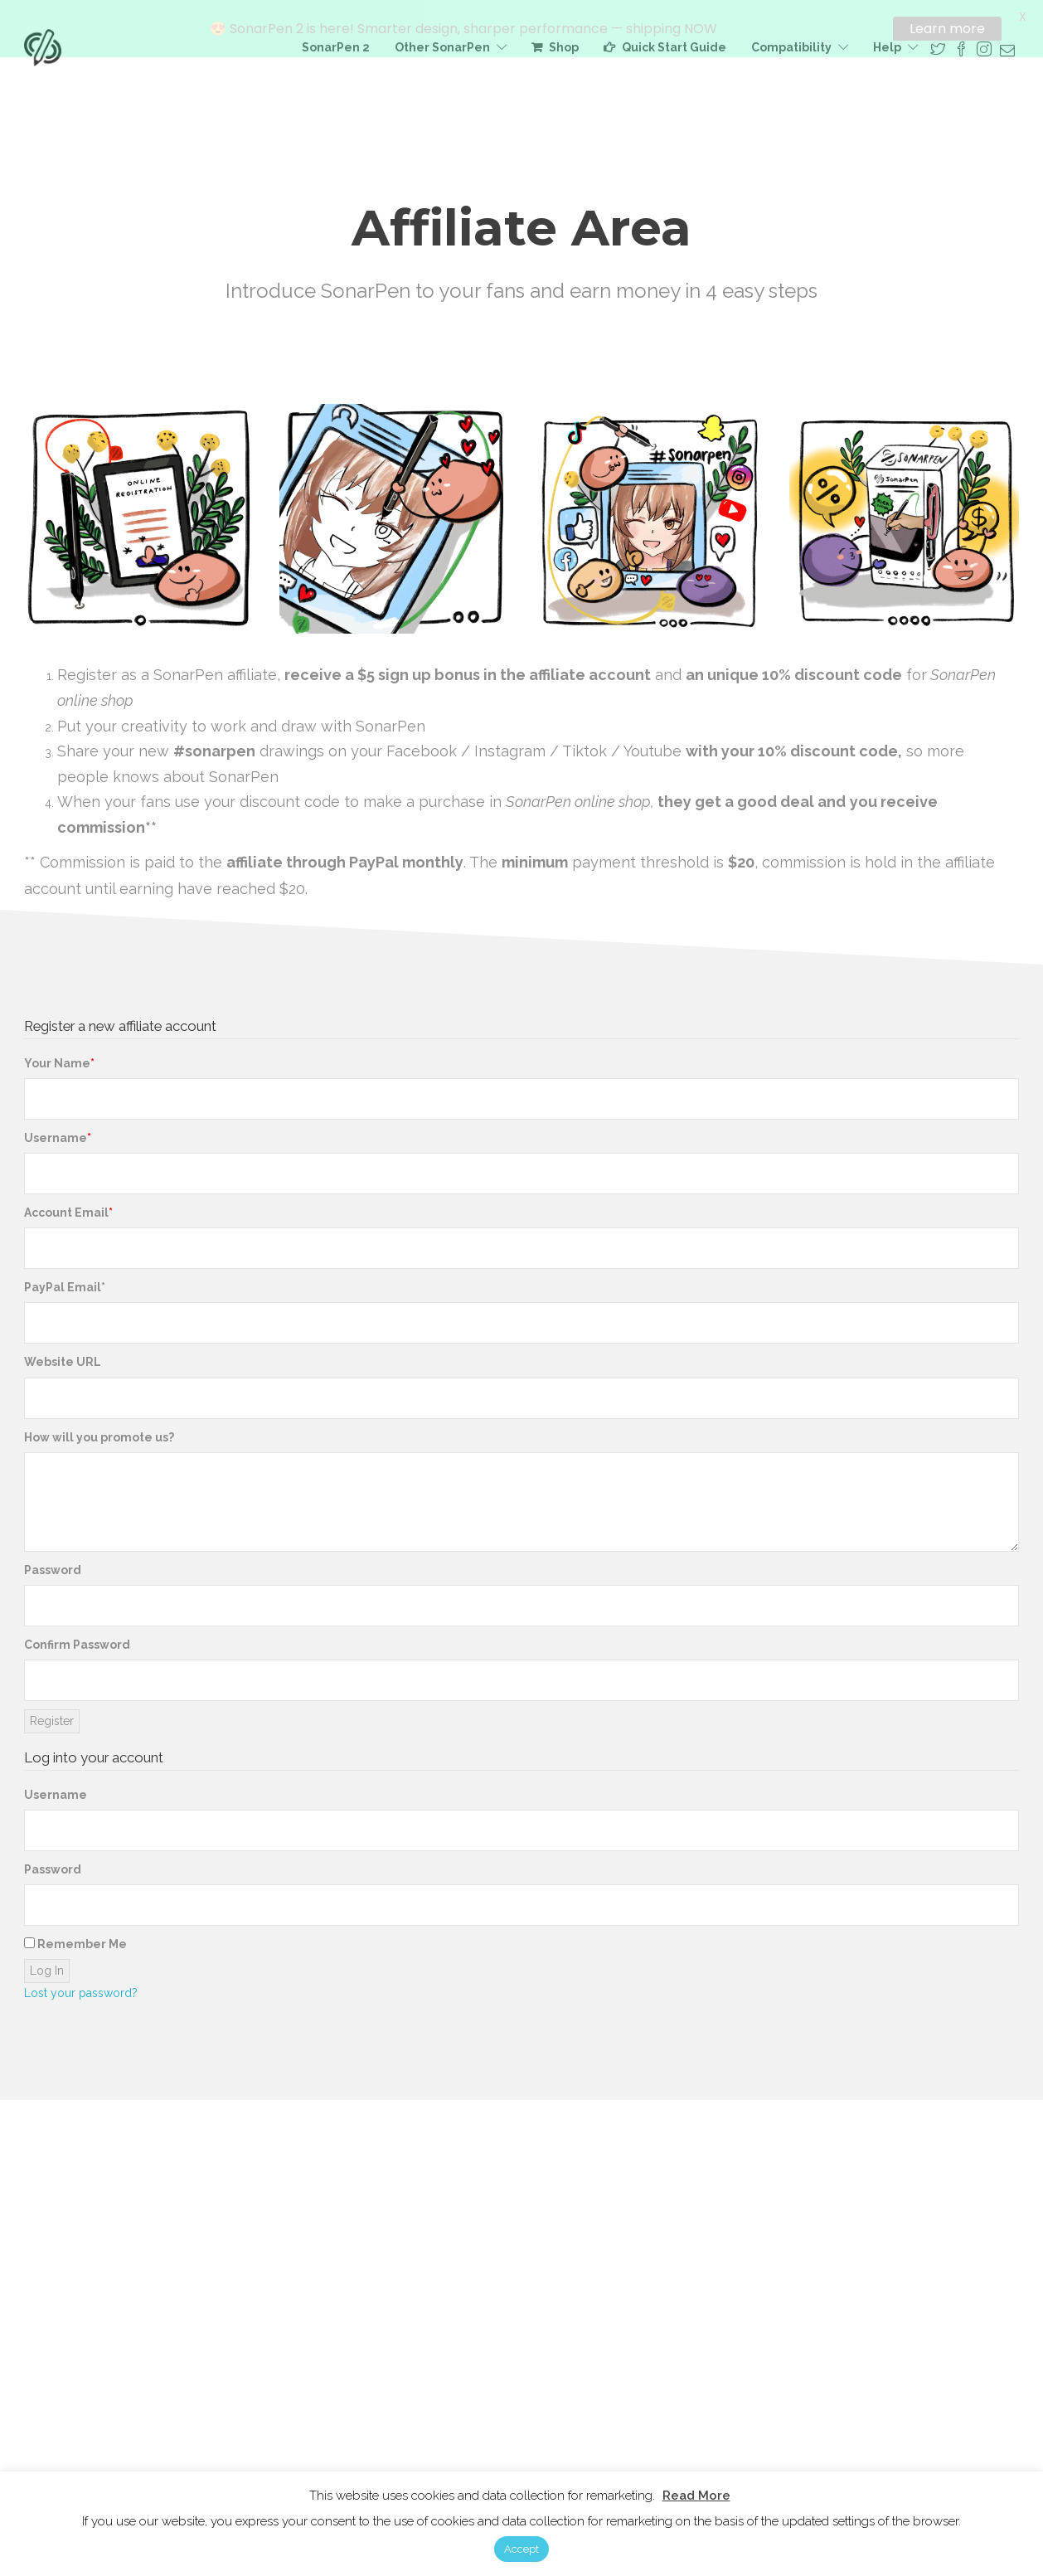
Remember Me (75, 1938)
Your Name (57, 1057)
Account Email (66, 1206)
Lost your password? (81, 1987)
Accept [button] (521, 2549)
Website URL (62, 1356)
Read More (696, 2495)
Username (55, 1132)
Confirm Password (77, 1638)
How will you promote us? (99, 1431)
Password (52, 1564)
